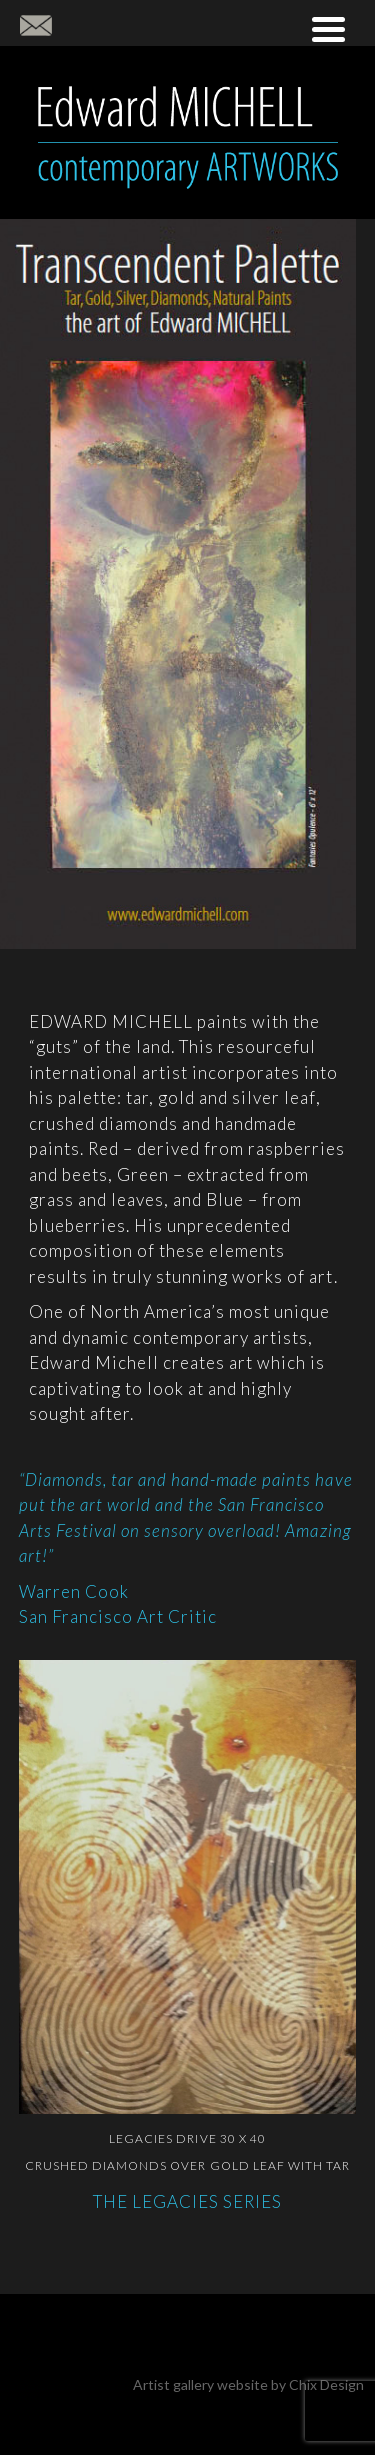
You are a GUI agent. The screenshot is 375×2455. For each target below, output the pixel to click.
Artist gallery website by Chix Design (248, 2384)
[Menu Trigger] (328, 27)
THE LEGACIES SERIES (187, 2201)
